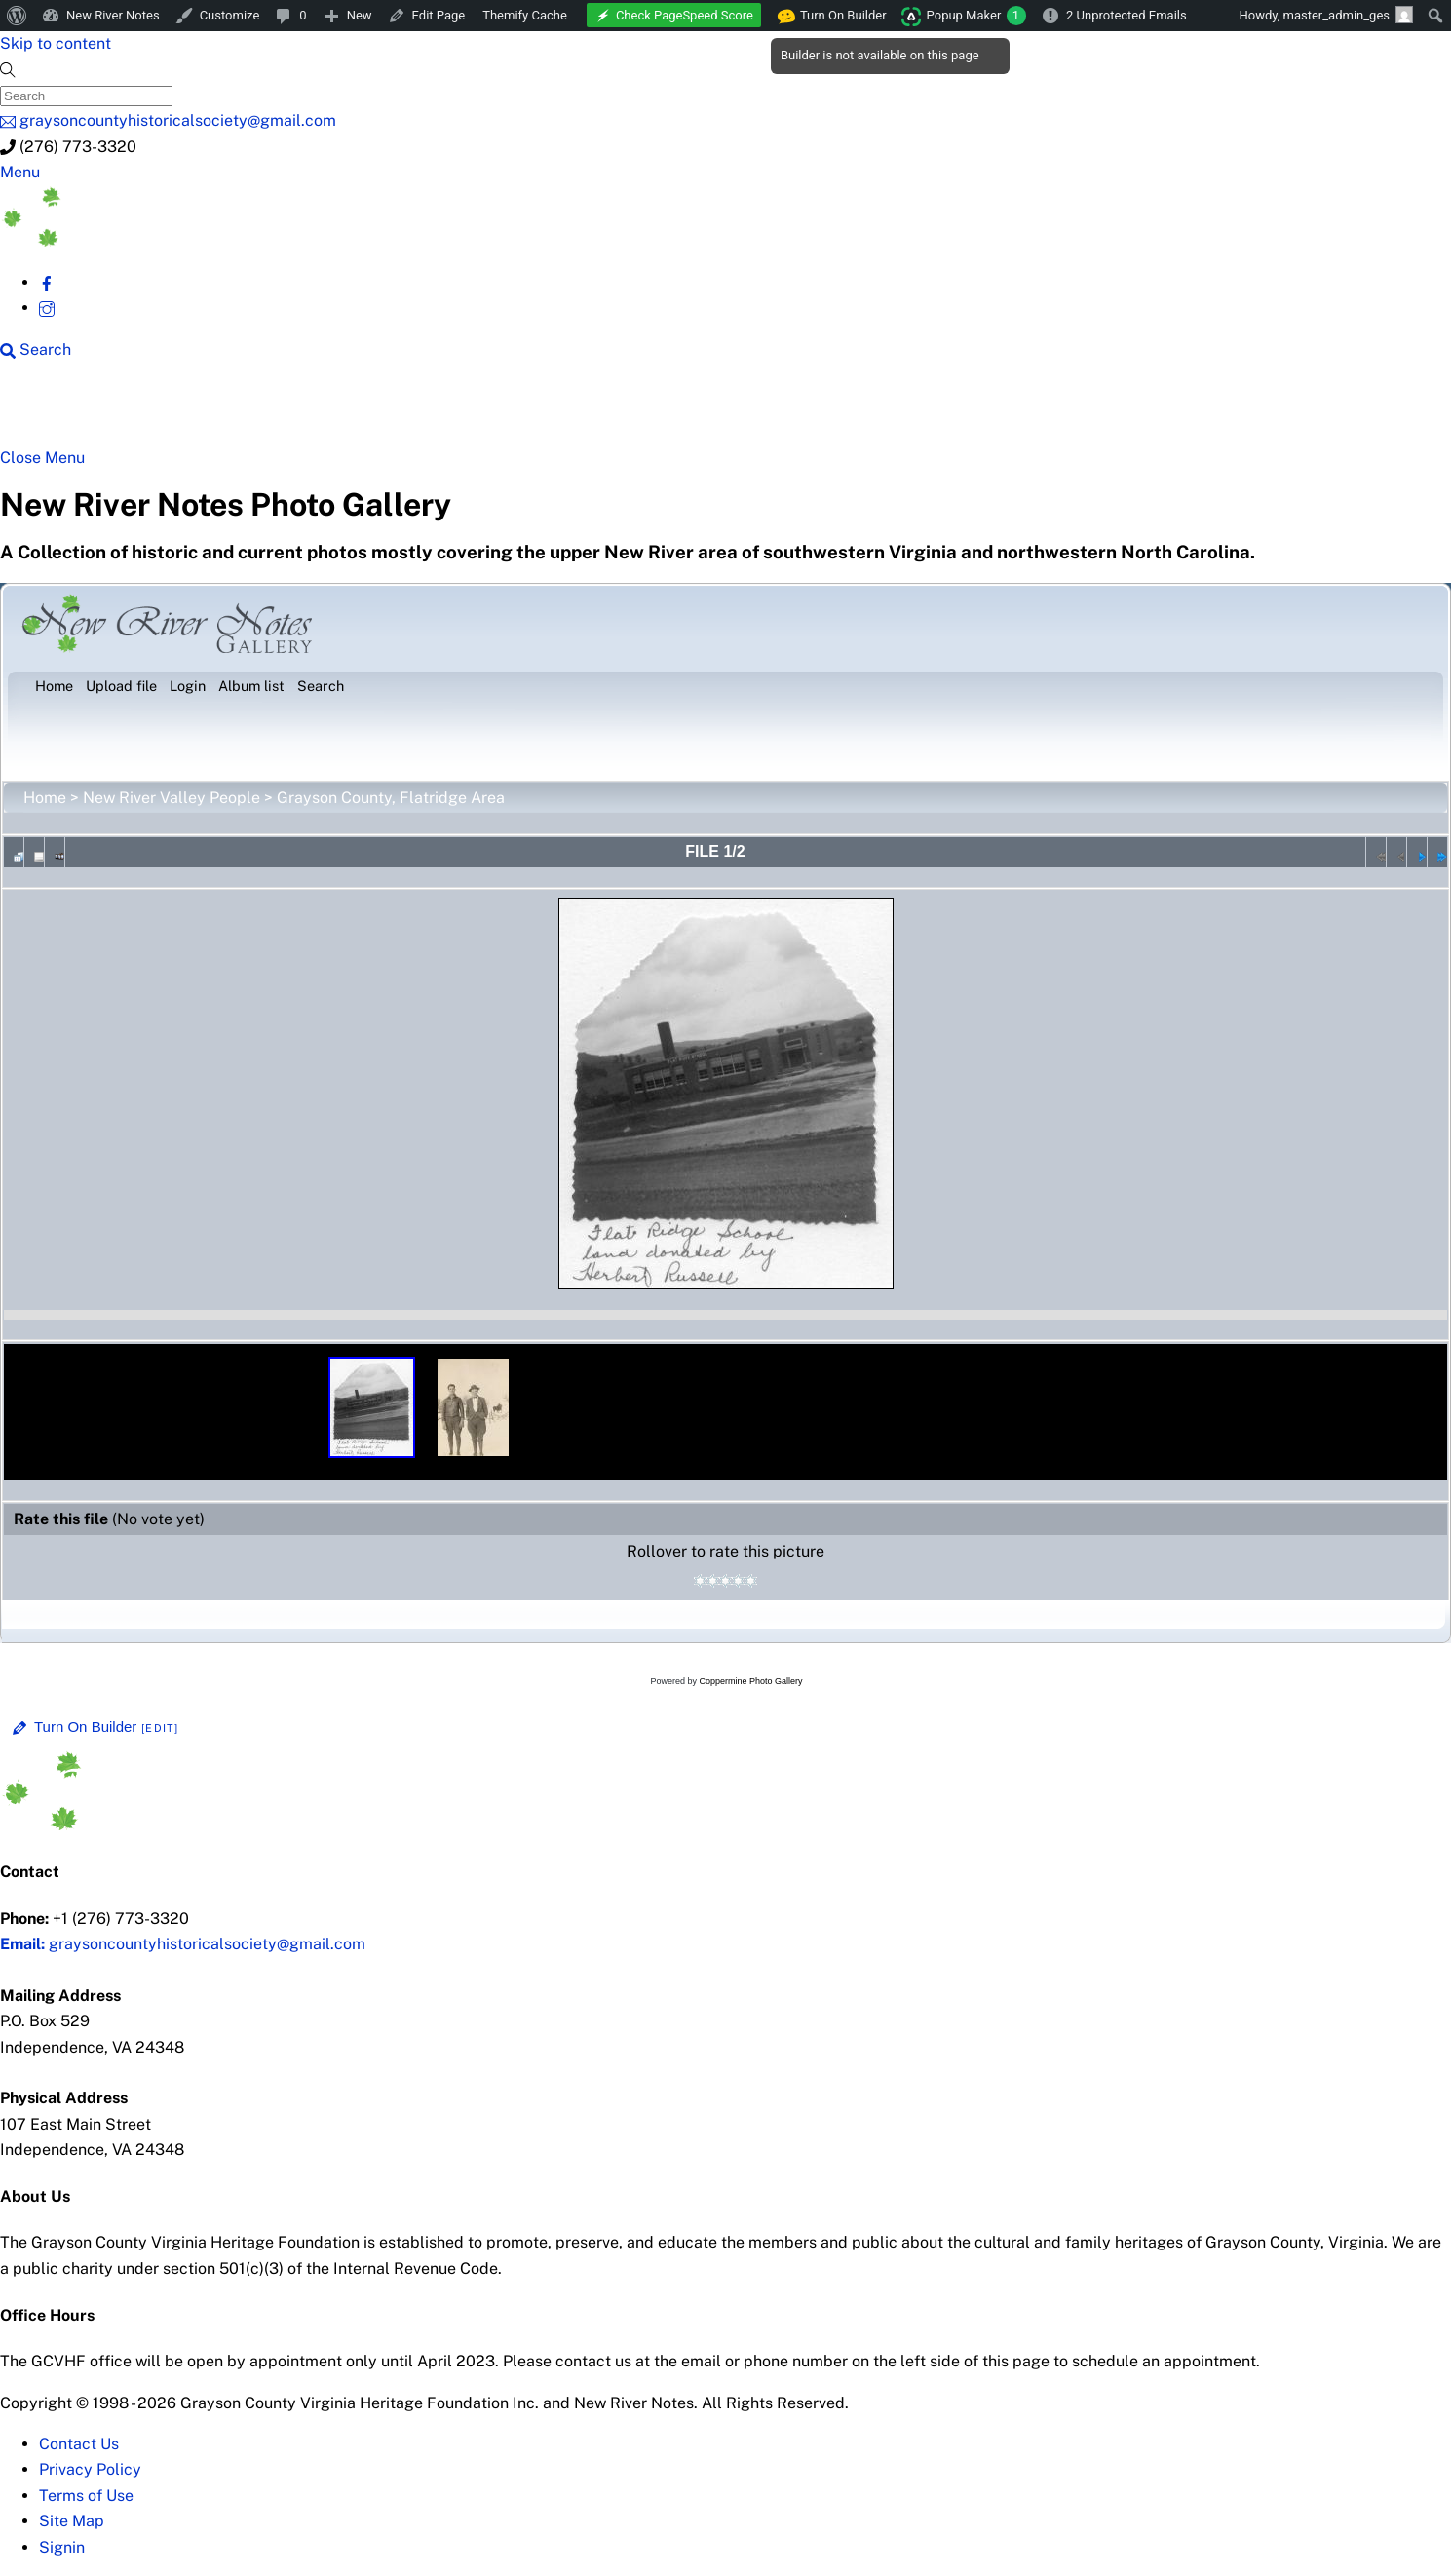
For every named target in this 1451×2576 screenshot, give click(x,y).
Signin (62, 2547)
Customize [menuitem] (230, 15)
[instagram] (47, 307)
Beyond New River (441, 411)
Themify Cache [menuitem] (524, 15)
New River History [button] (625, 411)
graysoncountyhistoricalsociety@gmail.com (182, 1944)
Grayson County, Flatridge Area (391, 797)
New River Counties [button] (250, 411)
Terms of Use (86, 2495)
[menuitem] (17, 15)
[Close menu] (42, 457)
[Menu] (20, 172)
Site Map (71, 2521)
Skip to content (55, 43)
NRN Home (86, 411)
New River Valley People (171, 797)
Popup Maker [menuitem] (976, 15)
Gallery (755, 411)
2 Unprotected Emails (1126, 15)
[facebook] (47, 282)
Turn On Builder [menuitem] (833, 15)
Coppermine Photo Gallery (750, 1681)
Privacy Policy (90, 2469)
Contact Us (79, 2444)
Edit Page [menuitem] (439, 15)
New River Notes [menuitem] (113, 15)
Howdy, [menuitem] (1326, 14)
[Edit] (159, 1728)
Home (44, 797)
